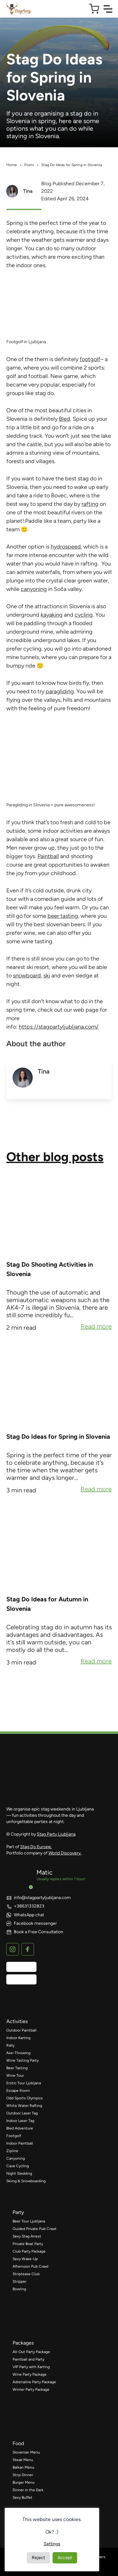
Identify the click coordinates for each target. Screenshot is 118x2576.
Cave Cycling (17, 2166)
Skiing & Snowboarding (26, 2181)
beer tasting (63, 915)
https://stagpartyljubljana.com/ (58, 1026)
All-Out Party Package (31, 2352)
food (18, 2443)
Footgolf (13, 2136)
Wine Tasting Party (22, 2060)
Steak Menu (23, 2460)
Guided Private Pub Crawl (34, 2229)
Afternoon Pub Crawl (30, 2266)
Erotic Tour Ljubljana (23, 2083)
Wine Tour (15, 2075)
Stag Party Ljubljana (56, 1834)
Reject (38, 2557)
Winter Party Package (31, 2389)
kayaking (52, 614)
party (18, 2212)
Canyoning (15, 2158)
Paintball (48, 856)
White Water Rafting (24, 2105)
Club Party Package (29, 2251)
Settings (52, 2543)
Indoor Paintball (19, 2143)
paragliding (60, 691)
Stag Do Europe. (36, 1846)
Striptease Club (26, 2274)
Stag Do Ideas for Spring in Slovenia (58, 1436)
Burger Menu (24, 2482)
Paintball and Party (28, 2359)
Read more (96, 1327)
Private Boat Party (28, 2244)
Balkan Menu (23, 2467)
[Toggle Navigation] (108, 9)
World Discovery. (64, 1853)
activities (17, 2021)
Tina (27, 191)
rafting (89, 504)
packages (23, 2343)
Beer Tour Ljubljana (29, 2221)
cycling (84, 614)
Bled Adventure (19, 2128)
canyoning (34, 589)
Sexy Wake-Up (25, 2259)
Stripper (19, 2281)
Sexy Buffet (22, 2497)
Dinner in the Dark (28, 2490)
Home (11, 165)
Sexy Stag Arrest (27, 2236)
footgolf (90, 359)
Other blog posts (55, 1156)
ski (46, 975)
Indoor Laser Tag (20, 2121)
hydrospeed (66, 546)
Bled (64, 418)
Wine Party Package (30, 2374)
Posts (29, 165)
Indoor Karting (18, 2038)
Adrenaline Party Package (34, 2382)
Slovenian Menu (26, 2452)
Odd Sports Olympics (24, 2098)
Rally (10, 2045)
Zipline (12, 2151)
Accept (65, 2557)
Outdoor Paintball (21, 2030)
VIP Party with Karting (31, 2367)
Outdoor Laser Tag (22, 2113)
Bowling (19, 2289)
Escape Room (18, 2090)
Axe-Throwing (18, 2053)
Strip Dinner (23, 2475)
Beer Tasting (17, 2068)
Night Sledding (19, 2173)
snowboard (27, 975)
